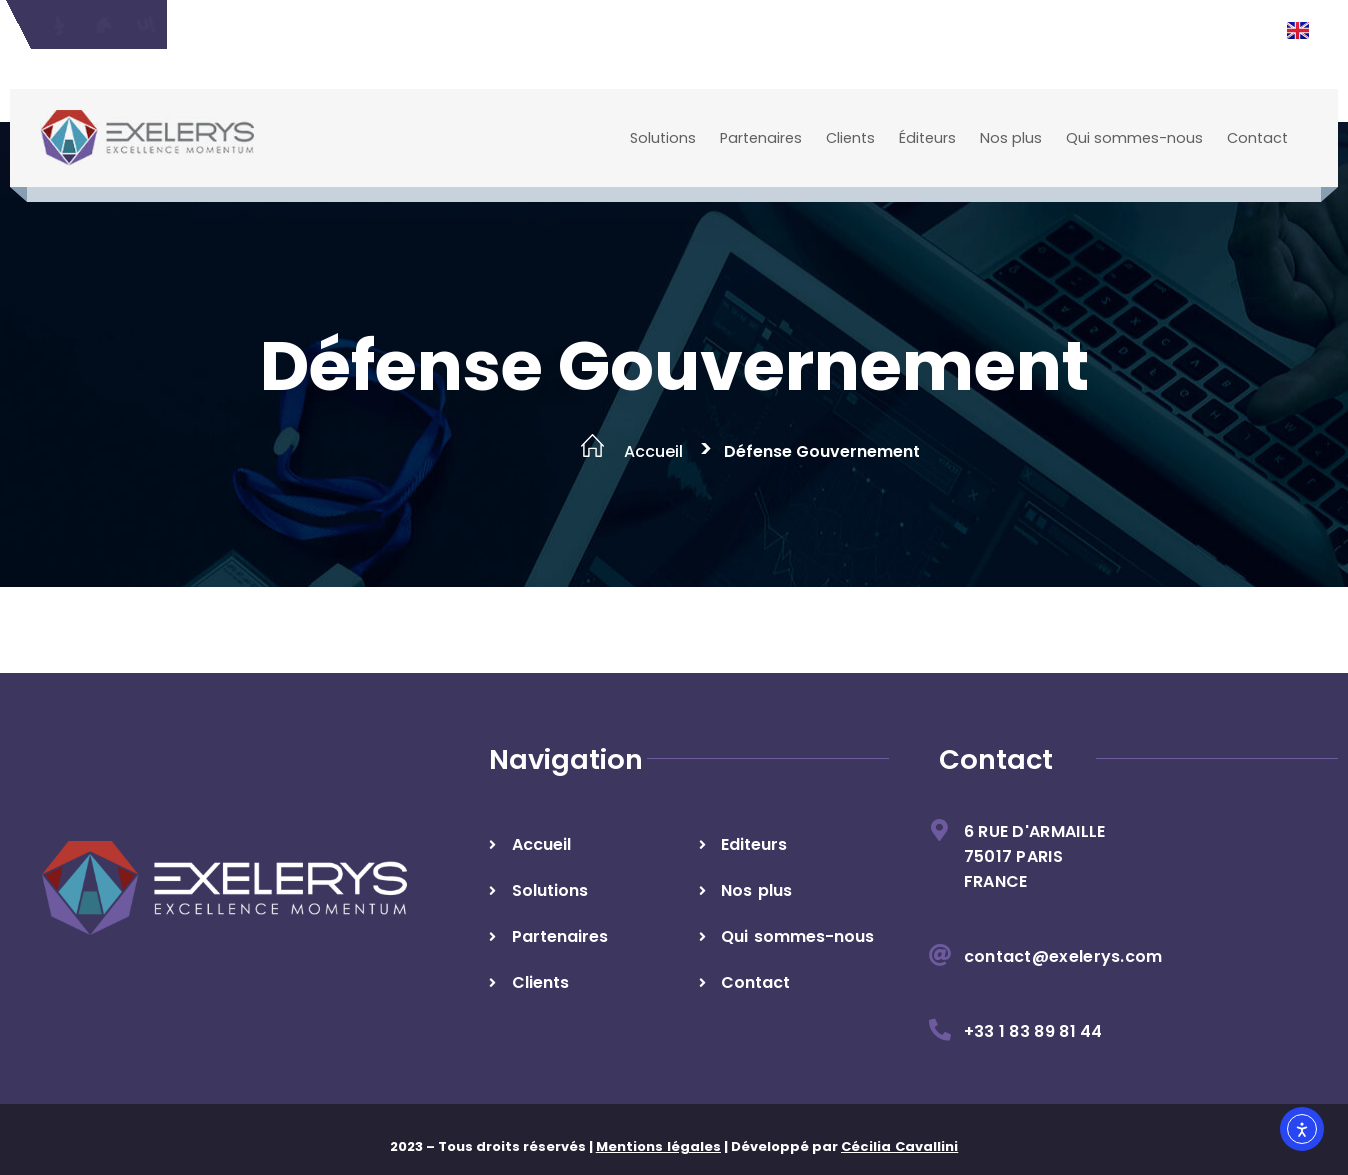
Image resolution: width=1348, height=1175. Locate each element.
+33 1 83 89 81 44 (1033, 1031)
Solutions (663, 138)
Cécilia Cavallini (899, 1146)
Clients (850, 138)
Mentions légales (658, 1146)
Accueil (653, 451)
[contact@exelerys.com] (940, 955)
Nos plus (1011, 138)
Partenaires (761, 138)
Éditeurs (927, 138)
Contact (1257, 138)
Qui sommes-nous (1134, 138)
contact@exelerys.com (1063, 956)
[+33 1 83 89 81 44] (940, 1030)
